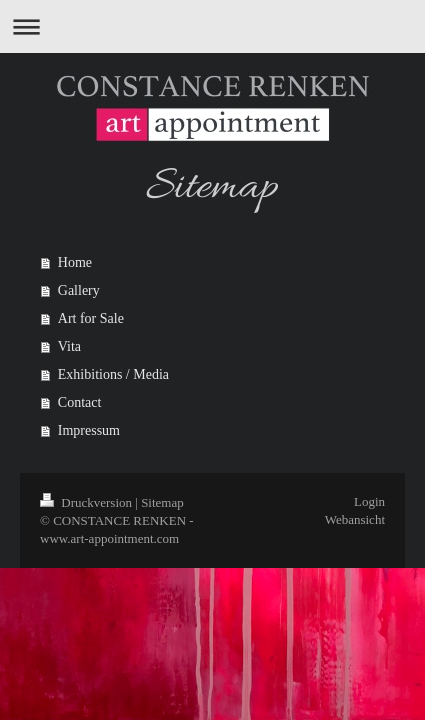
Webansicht (355, 519)
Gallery (79, 290)
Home (75, 262)
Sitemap (162, 502)
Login (369, 501)
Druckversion (87, 502)
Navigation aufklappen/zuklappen (212, 26)
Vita (69, 346)
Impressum (89, 430)
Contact (80, 402)
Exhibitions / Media (113, 374)
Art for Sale (91, 318)
